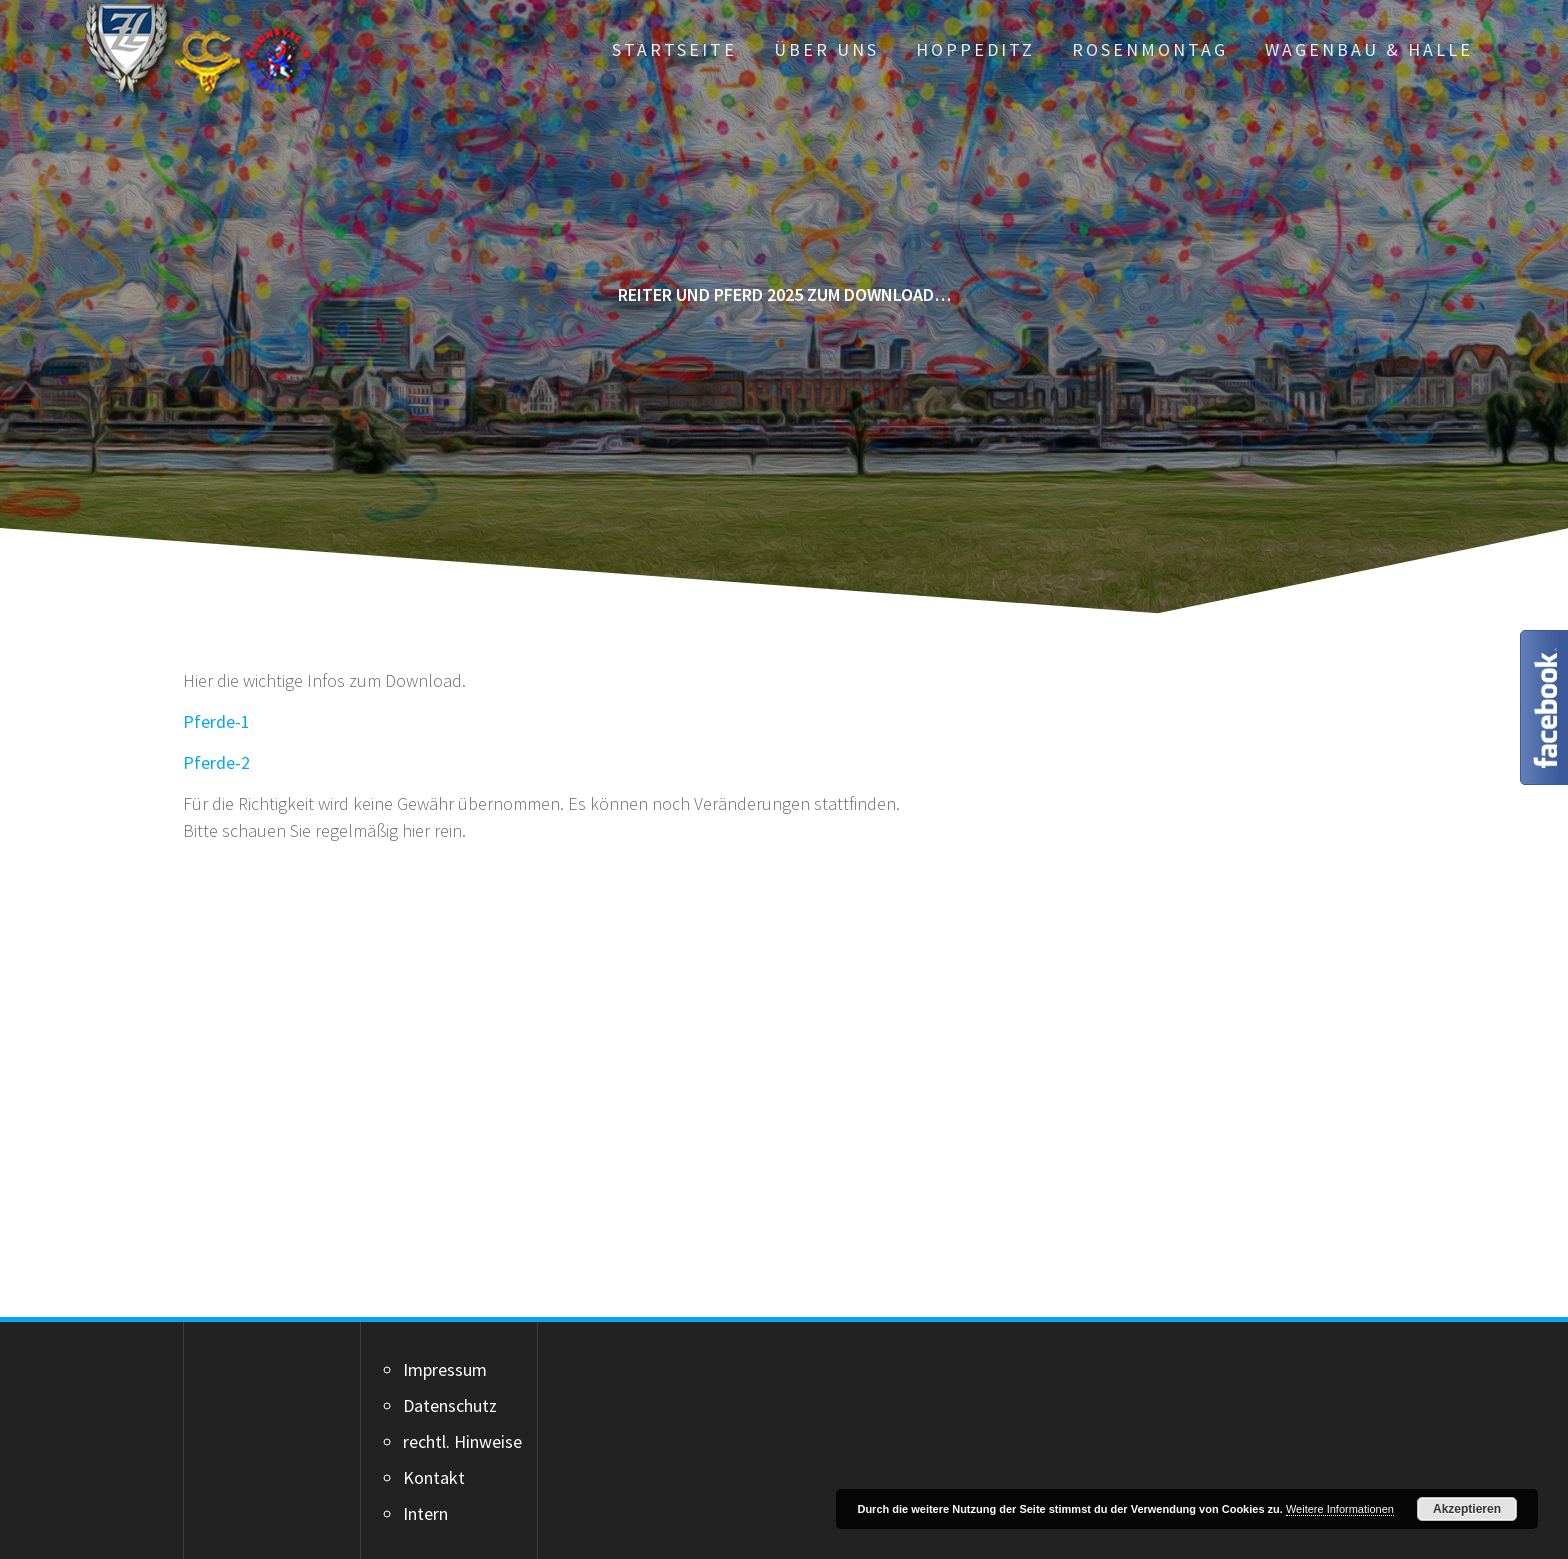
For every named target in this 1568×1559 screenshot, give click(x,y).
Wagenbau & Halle (1369, 49)
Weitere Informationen (1340, 1509)
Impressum (445, 1369)
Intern (425, 1513)
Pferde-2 (216, 762)
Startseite (674, 49)
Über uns (826, 49)
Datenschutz (450, 1405)
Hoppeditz (975, 49)
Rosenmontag (1150, 49)
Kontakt (434, 1477)
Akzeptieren (1467, 1509)
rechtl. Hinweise (462, 1441)
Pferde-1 (216, 721)
